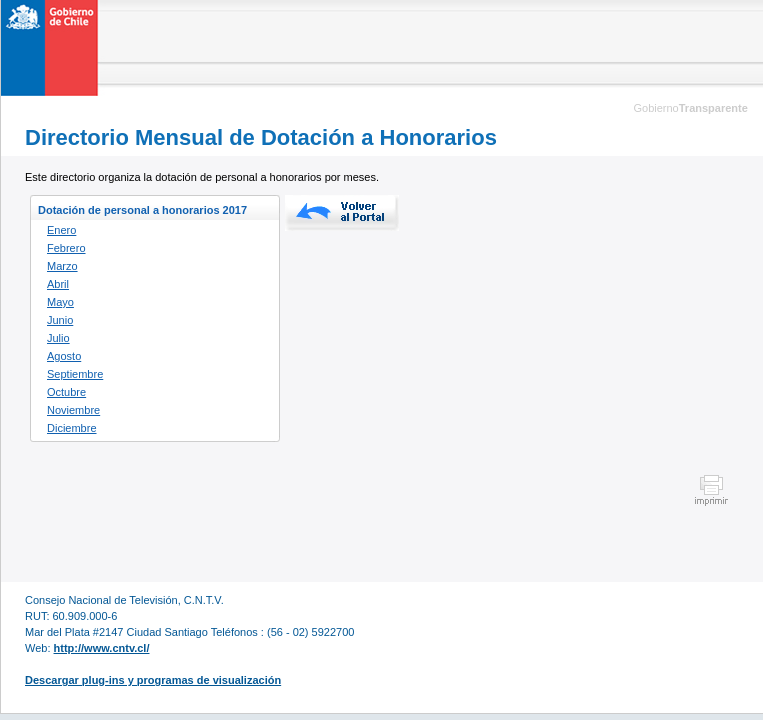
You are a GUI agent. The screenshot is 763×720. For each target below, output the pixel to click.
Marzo (62, 266)
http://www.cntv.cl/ (102, 648)
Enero (61, 230)
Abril (58, 284)
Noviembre (73, 410)
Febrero (66, 248)
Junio (60, 320)
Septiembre (75, 374)
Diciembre (72, 428)
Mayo (60, 302)
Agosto (64, 356)
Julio (58, 338)
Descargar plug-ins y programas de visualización (153, 680)
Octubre (66, 392)
